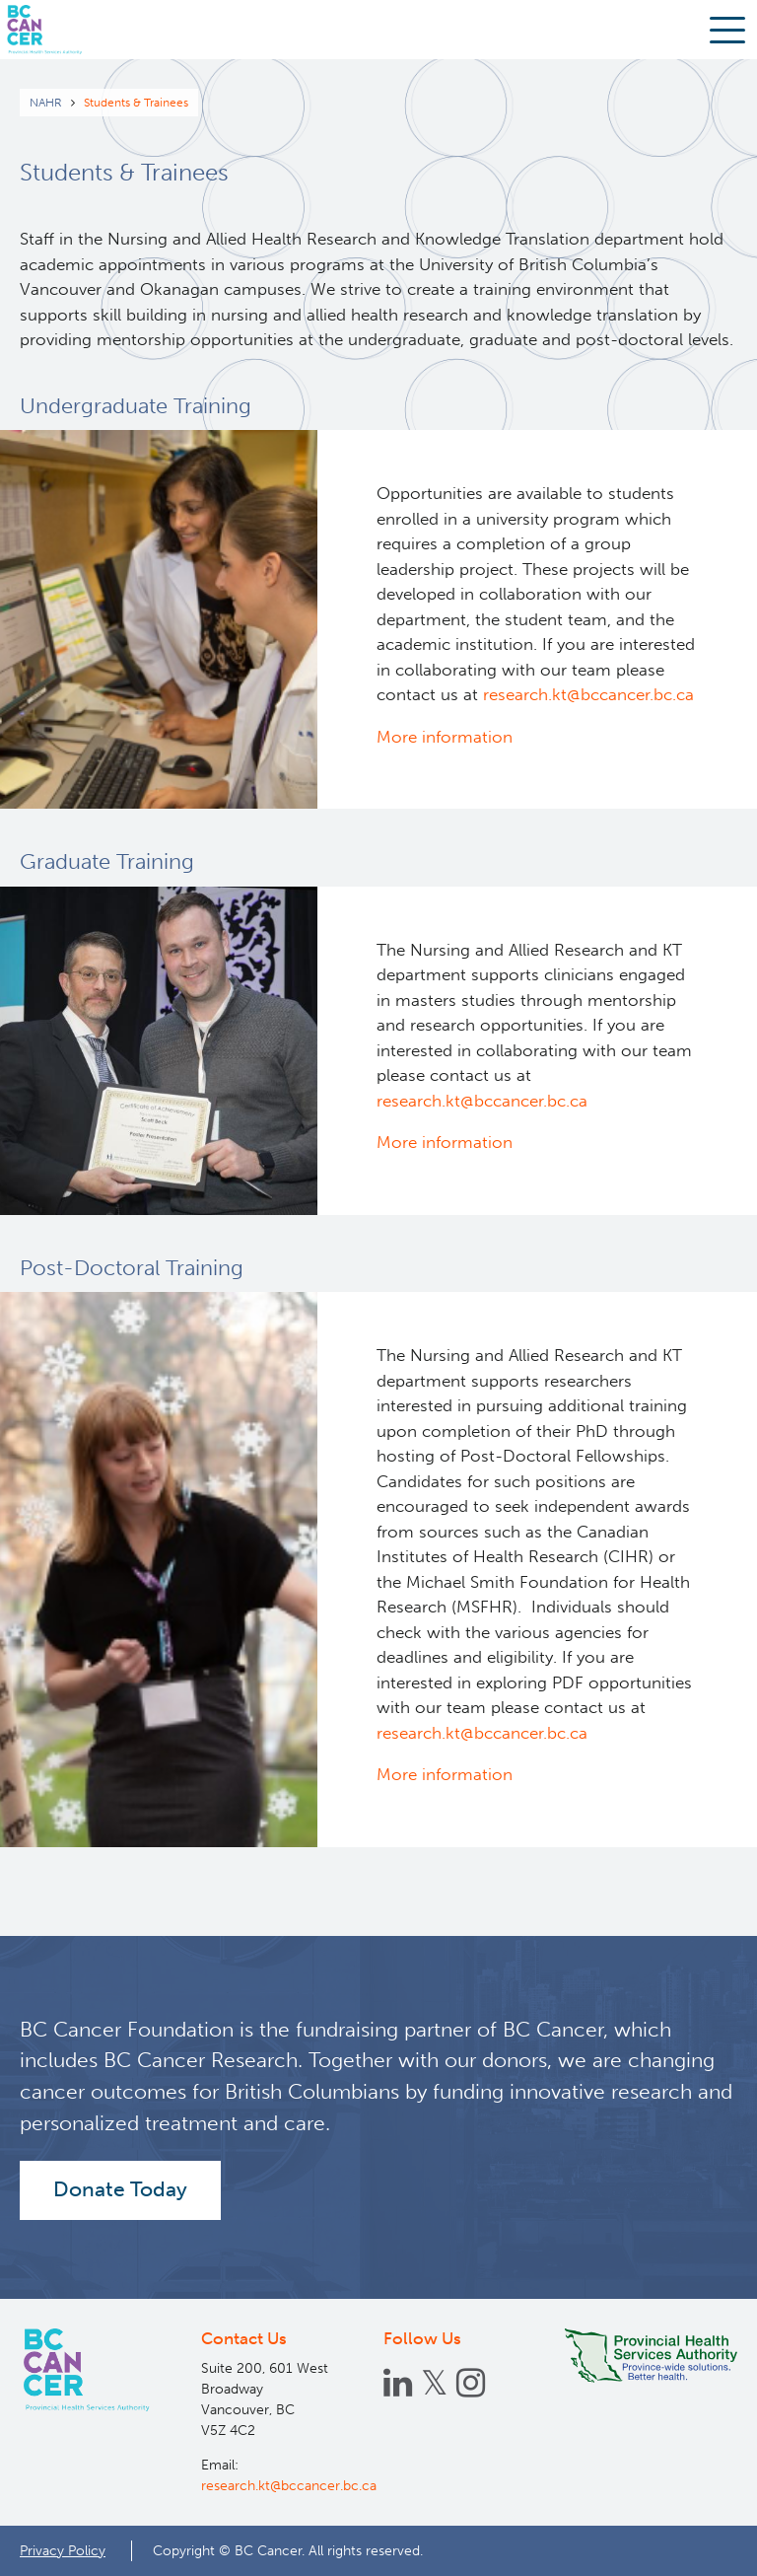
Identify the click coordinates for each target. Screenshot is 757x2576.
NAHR (46, 102)
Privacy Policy (62, 2550)
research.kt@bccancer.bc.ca (588, 694)
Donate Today (120, 2189)
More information (445, 737)
